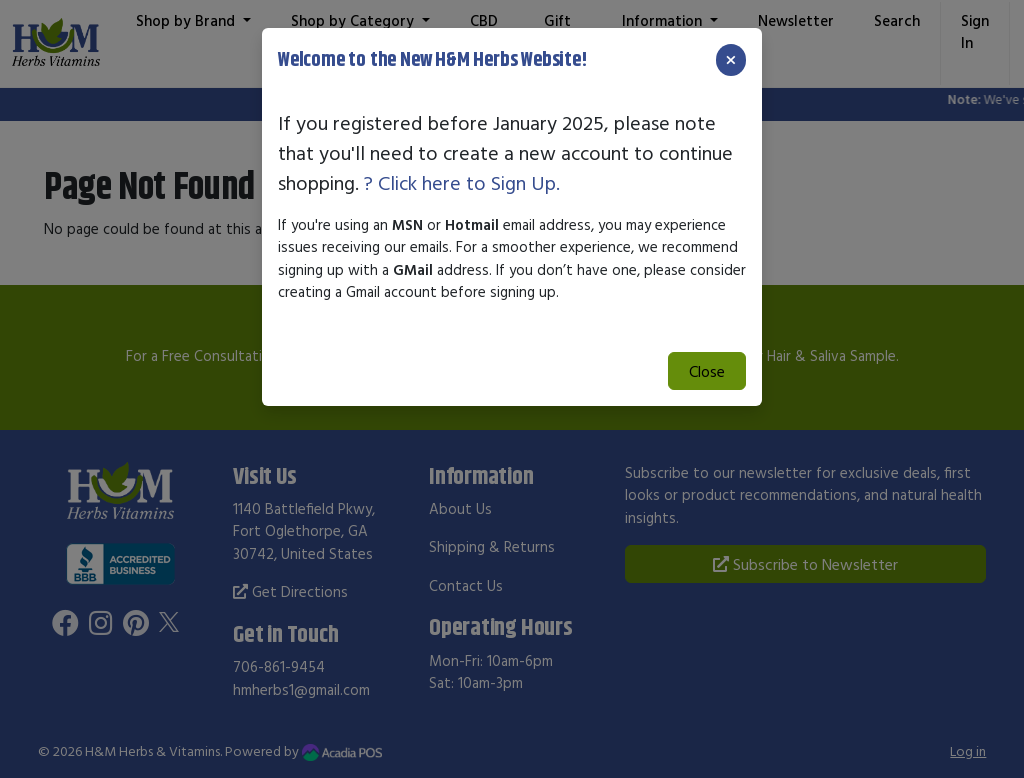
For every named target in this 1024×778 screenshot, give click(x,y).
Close (707, 371)
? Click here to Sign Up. (462, 182)
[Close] (731, 60)
